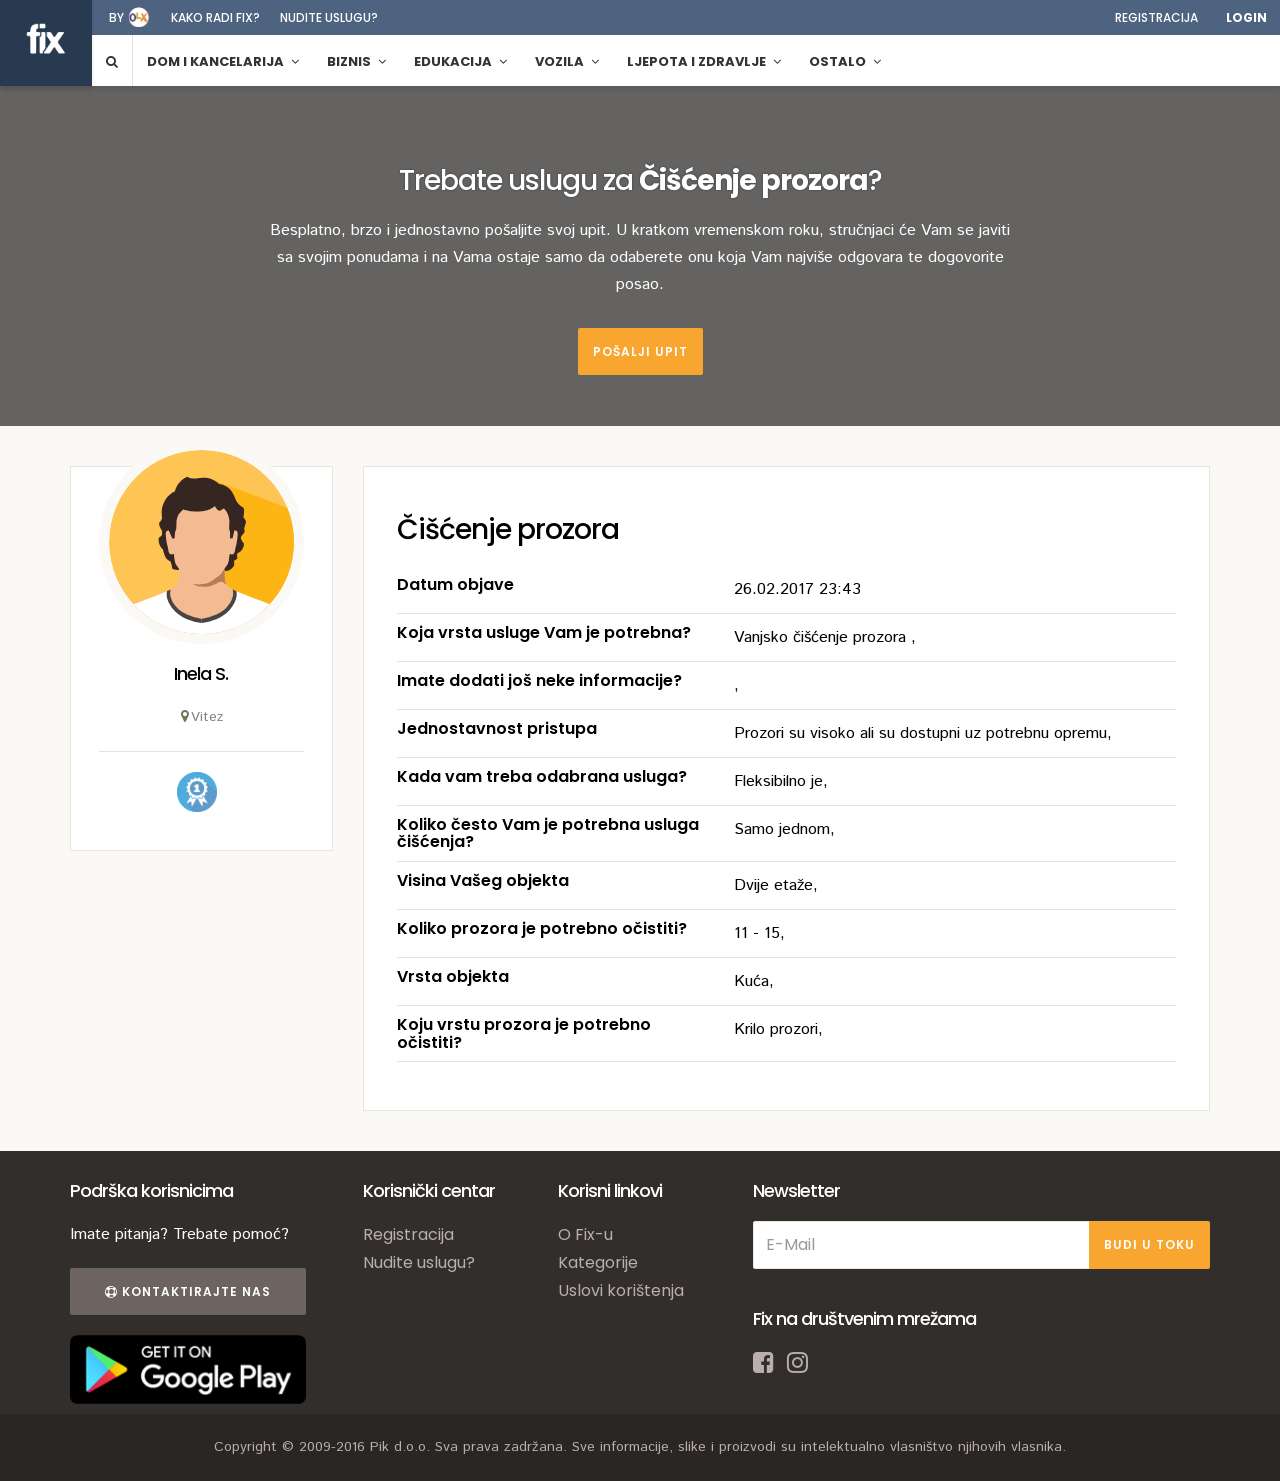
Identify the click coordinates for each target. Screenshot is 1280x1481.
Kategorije (598, 1262)
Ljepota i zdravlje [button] (704, 61)
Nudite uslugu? (329, 17)
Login (1246, 17)
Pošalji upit (640, 351)
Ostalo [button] (845, 61)
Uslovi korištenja (621, 1290)
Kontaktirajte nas (188, 1291)
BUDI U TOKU (1149, 1244)
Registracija (1156, 17)
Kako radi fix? (215, 17)
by (116, 17)
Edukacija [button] (460, 61)
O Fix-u (585, 1234)
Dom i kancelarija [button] (223, 61)
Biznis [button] (356, 61)
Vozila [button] (567, 61)
